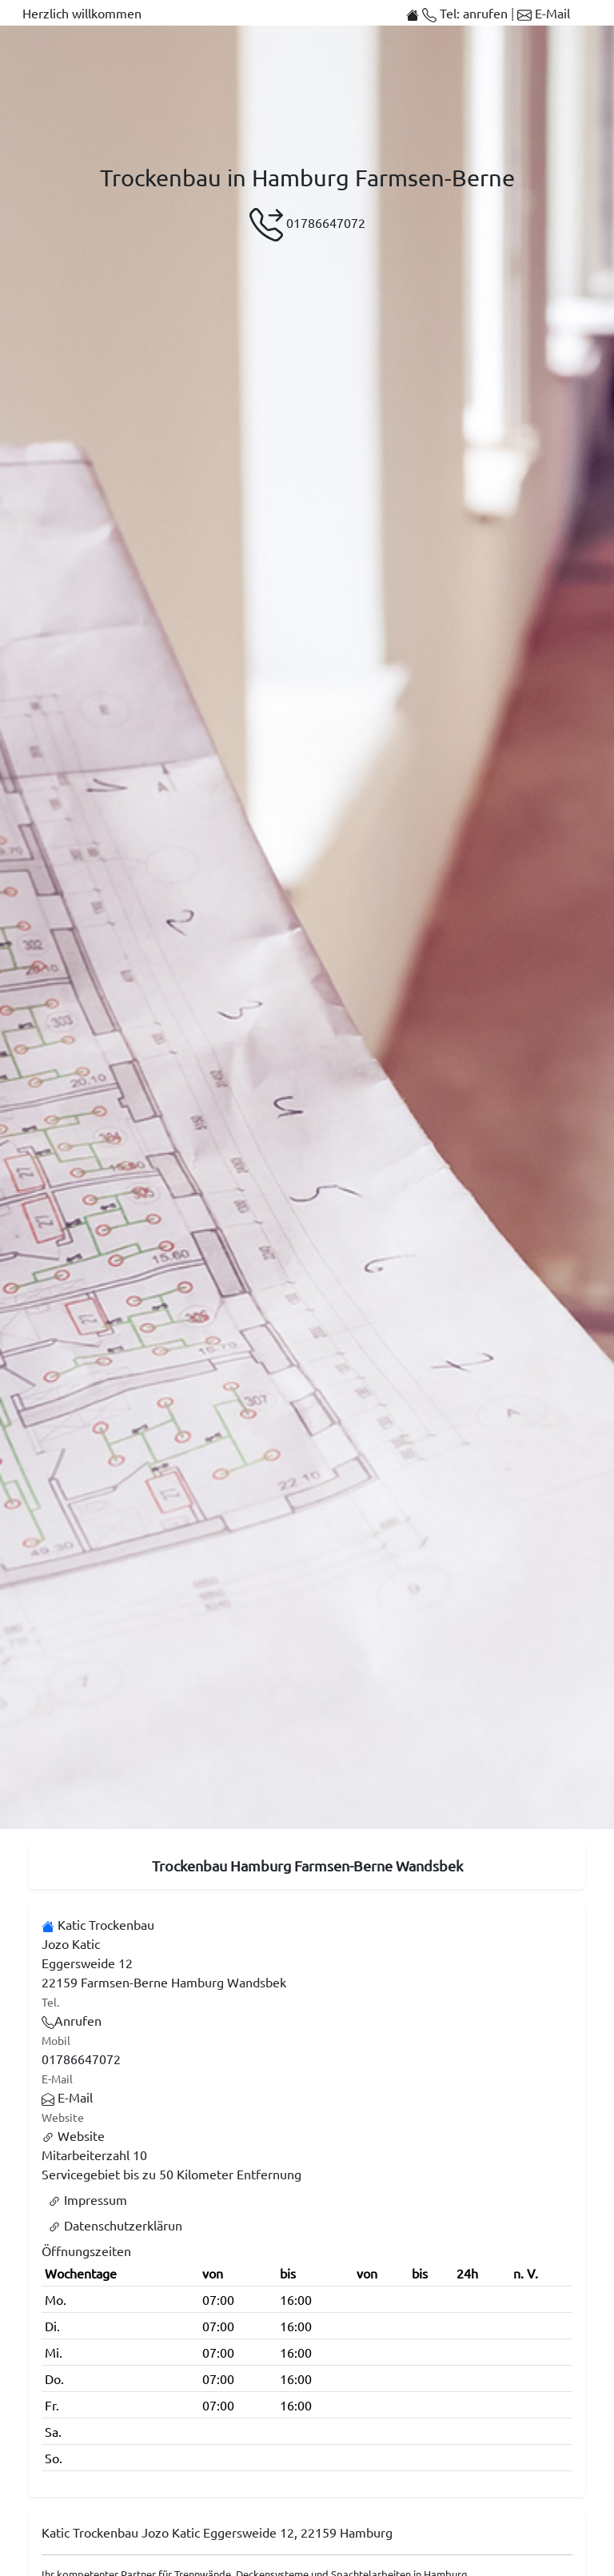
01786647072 (307, 225)
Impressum (87, 2199)
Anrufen (72, 2020)
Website (73, 2135)
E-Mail (543, 13)
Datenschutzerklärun (115, 2225)
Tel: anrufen (466, 13)
